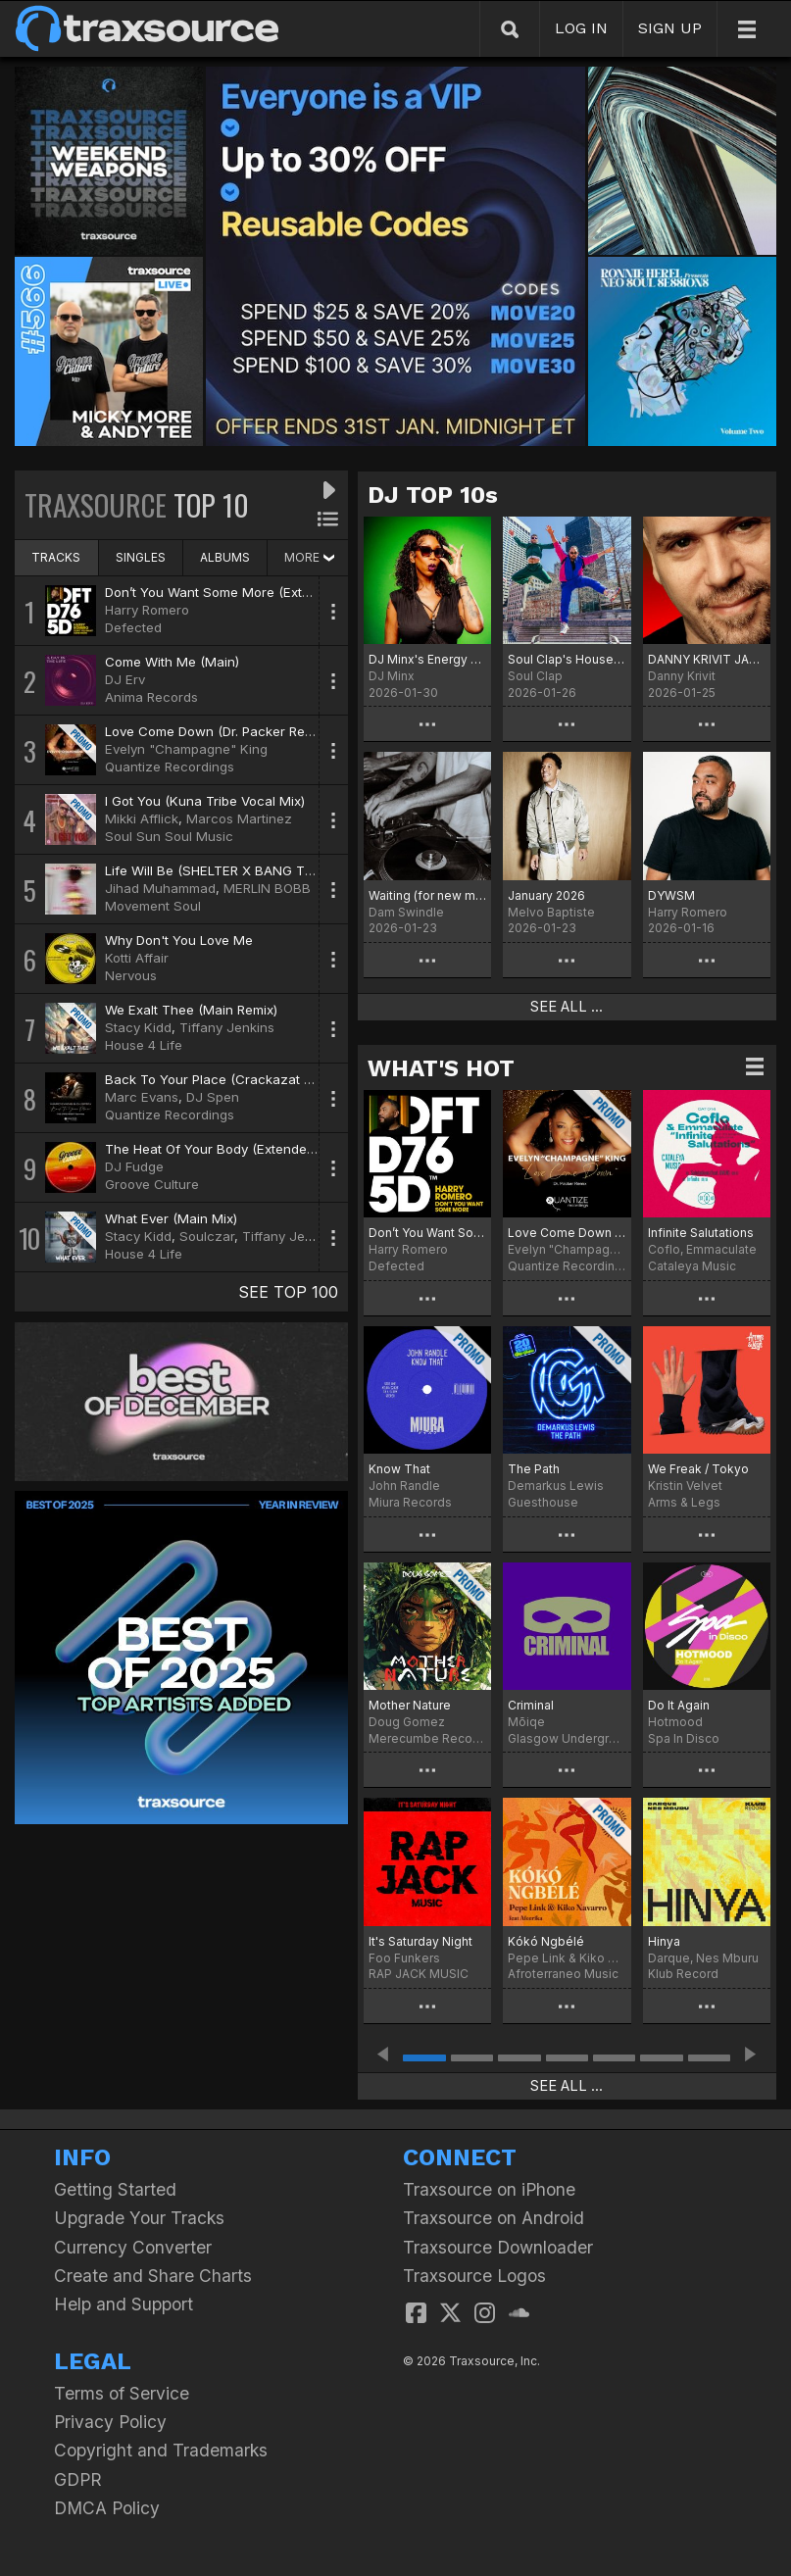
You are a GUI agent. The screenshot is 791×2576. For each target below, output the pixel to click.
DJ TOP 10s (433, 495)
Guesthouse (543, 1502)
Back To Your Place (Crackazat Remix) (224, 1079)
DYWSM (671, 895)
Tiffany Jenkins (226, 1027)
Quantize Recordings (169, 766)
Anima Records (151, 697)
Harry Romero (147, 610)
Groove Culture (152, 1184)
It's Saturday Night (420, 1941)
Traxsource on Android (493, 2217)
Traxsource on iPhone (489, 2189)
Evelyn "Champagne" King (186, 749)
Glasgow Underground (566, 1738)
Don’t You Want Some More (427, 1232)
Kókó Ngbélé (546, 1941)
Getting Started (115, 2189)
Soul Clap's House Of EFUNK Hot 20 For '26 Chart (566, 659)
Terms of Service (121, 2393)
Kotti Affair (137, 958)
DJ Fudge (134, 1166)
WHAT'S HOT (441, 1068)
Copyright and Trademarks (161, 2450)
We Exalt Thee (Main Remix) (191, 1009)
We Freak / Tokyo (698, 1468)
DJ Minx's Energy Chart (427, 659)
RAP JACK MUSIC (419, 1973)
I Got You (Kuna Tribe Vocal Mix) (205, 801)
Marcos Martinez (239, 818)
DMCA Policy (107, 2508)
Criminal (531, 1705)
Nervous (131, 975)
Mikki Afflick (141, 818)
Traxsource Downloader (498, 2247)
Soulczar (206, 1236)
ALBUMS (225, 557)
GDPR (78, 2479)
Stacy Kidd (138, 1027)
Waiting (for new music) (427, 895)
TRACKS (55, 557)
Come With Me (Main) (172, 661)
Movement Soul (153, 906)
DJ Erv (125, 679)
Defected (133, 627)
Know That (399, 1468)
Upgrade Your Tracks (139, 2217)
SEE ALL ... (566, 1007)
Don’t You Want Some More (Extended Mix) (238, 592)
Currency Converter (133, 2247)
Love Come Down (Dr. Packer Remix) (217, 731)
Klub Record (683, 1973)
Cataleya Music (692, 1266)
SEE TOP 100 (288, 1292)
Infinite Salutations (701, 1232)
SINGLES (141, 557)
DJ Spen (212, 1097)
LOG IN (581, 28)
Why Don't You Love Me (179, 940)
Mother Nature (410, 1705)
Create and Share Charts (153, 2275)
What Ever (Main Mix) (171, 1218)
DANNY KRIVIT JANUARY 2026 (707, 659)
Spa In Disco (683, 1738)
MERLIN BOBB (267, 888)
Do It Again (679, 1705)
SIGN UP (670, 28)
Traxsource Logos (474, 2275)
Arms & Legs (684, 1502)
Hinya (664, 1941)
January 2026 (546, 895)
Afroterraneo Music (563, 1973)
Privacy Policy (110, 2421)
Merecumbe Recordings (427, 1738)
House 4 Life (143, 1045)
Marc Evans (141, 1097)
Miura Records (410, 1502)
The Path (534, 1468)
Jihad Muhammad (160, 888)
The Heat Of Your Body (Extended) (212, 1149)
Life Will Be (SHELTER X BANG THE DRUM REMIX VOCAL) (281, 870)
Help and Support (123, 2304)
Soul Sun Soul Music (169, 836)
